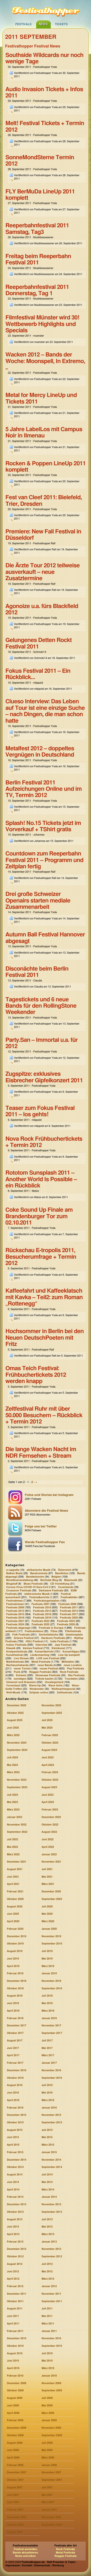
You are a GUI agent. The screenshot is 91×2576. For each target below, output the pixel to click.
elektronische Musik (37, 1594)
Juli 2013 (47, 2219)
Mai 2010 (47, 2360)
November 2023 (16, 1779)
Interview (41, 1645)
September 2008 (51, 2435)
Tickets (61, 24)
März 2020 (47, 1921)
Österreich (64, 1570)
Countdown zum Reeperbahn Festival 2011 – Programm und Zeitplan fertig (44, 860)
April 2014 (13, 2189)
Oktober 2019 (15, 1943)
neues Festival (49, 1668)
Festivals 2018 (15, 1617)
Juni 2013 (13, 2226)
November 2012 (51, 2249)
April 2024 (47, 1765)
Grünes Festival (24, 1638)
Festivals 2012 (15, 1611)
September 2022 (17, 1832)
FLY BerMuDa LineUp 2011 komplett (40, 195)
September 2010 (51, 2346)
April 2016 (13, 2100)
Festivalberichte (39, 1597)
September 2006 (51, 2524)
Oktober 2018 (15, 1988)
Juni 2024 (47, 1757)
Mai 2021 (47, 1876)
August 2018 (14, 1995)
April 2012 (13, 2278)
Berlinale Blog (49, 1580)
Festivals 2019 (42, 1617)
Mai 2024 (12, 1765)
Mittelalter (67, 1661)
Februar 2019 (15, 1973)
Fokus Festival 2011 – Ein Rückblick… (37, 674)
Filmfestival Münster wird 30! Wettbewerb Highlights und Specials (42, 324)
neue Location (73, 1665)
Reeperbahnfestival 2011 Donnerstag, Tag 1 (37, 290)
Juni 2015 (13, 2137)
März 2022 (13, 1854)
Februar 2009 (15, 2420)
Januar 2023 (14, 1817)
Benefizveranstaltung (19, 1580)
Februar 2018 (15, 2018)
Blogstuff (11, 1583)
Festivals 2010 (42, 1607)
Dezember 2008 (16, 2427)
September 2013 (51, 2212)
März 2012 (47, 2278)
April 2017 (13, 2055)
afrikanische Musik (38, 1570)
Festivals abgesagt (18, 1628)
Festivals (23, 24)
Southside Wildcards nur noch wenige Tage (44, 58)
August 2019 (14, 1951)
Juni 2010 (13, 2360)
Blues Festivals (33, 1583)
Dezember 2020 (51, 1891)
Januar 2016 (49, 2107)
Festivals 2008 (67, 1604)
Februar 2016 (15, 2107)
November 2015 (51, 2115)
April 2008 (13, 2457)
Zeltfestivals (64, 1692)
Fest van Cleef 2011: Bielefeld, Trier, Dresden (43, 501)
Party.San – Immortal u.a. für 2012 (41, 1043)
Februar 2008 (15, 2465)
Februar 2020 (15, 1929)
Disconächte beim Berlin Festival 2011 (36, 972)
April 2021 (13, 1884)
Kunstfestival (14, 1655)
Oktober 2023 (49, 1779)
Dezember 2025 (16, 1705)
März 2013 (47, 2234)
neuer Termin (22, 1668)
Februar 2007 (15, 2509)
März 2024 (13, 1772)
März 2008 (47, 2457)
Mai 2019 (47, 1958)
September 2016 (51, 2078)
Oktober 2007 (15, 2480)
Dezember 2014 (16, 2159)
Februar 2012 (15, 2286)
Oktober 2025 (15, 1713)
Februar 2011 (15, 2331)
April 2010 (13, 2368)
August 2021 (14, 1869)
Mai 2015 (47, 2137)
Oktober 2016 (15, 2078)
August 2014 (14, 2174)
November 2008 (51, 2427)
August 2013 (14, 2219)
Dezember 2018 (16, 1981)
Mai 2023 (12, 1802)
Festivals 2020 (69, 1617)
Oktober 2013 (15, 2212)
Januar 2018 (49, 2018)
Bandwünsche (35, 1577)
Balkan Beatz (14, 1573)
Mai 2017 (47, 2048)
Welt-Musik (13, 1692)
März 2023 (13, 1809)
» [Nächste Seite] (36, 1482)
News (43, 24)
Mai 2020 (47, 1913)
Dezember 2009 (16, 2383)
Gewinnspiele (74, 1634)
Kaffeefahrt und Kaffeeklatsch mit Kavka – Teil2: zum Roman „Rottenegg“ (44, 1297)
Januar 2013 (49, 2241)
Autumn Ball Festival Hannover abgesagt (45, 938)
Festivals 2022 (41, 1621)
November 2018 (51, 1981)
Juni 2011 (13, 2316)
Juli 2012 (47, 2264)
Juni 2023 (47, 1795)
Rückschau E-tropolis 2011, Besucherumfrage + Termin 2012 (40, 1257)
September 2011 (51, 2301)
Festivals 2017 (69, 1614)
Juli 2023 (12, 1795)
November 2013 (51, 2204)
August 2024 (49, 1750)
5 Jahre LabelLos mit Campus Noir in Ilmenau (43, 433)
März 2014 (47, 2189)
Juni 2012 (13, 2271)
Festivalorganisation (46, 1600)
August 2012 (14, 2264)
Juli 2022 (12, 1839)
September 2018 (51, 1988)
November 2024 (16, 1742)
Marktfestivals (15, 1661)
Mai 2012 (47, 2271)
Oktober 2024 (49, 1742)
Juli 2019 (47, 1951)
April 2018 (13, 2010)
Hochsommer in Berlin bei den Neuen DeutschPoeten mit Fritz (44, 1337)
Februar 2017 (15, 2063)
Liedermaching (39, 1655)
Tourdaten (71, 1679)
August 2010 (14, 2353)
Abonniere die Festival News (54, 1513)
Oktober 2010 (15, 2346)
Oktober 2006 (15, 2524)
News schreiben (25, 2556)
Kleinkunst (58, 1648)
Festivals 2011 (69, 1607)
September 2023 (17, 1787)
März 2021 (47, 1884)
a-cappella (12, 1570)
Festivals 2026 (66, 1624)
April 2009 (13, 2413)
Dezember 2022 (51, 1817)
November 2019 (51, 1936)
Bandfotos (61, 1573)
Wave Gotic (55, 1685)
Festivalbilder (69, 1597)
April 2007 (13, 2502)
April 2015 (13, 2144)
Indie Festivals (59, 1641)
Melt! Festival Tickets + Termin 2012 (44, 126)
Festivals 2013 (42, 1611)
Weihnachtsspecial (63, 1689)
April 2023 (47, 1802)
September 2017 (51, 2033)
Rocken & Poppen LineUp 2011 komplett (45, 467)
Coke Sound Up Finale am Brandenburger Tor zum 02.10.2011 (39, 1216)
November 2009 (51, 2383)
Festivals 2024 (15, 1624)
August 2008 (14, 2443)
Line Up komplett (69, 1655)
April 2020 (13, 1921)
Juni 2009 (13, 2405)
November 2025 (51, 1705)
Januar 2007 (49, 2509)
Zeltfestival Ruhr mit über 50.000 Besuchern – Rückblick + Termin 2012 (43, 1415)
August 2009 (14, 2398)
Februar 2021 (15, 1891)
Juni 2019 (13, 1958)
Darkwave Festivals (51, 1590)
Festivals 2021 (15, 1621)
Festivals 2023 (66, 1621)
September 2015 (51, 2122)
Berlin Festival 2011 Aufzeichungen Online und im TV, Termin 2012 (43, 789)
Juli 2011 (47, 2308)
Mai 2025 (47, 1727)
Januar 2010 (49, 2375)
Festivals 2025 (41, 1624)
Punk (17, 1672)
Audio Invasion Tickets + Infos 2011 (44, 93)
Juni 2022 (47, 1839)
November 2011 (51, 2293)
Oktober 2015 (15, 2122)
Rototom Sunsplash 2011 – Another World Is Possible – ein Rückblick (41, 1179)
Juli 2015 (47, 2130)
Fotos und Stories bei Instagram (54, 1497)
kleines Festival (33, 1648)
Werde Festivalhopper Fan (54, 1544)
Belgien (56, 1577)
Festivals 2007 (41, 1604)
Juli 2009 (47, 2398)
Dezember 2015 (16, 2115)
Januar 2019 (49, 1973)
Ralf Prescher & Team (61, 2562)
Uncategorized (54, 1682)
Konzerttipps (71, 1651)
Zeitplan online (38, 1692)
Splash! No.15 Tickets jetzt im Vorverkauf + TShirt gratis (43, 826)
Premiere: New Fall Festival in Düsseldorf (43, 535)
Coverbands (65, 1587)
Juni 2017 (13, 2048)
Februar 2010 (15, 2375)
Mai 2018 (47, 2003)
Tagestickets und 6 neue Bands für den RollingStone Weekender (40, 1006)
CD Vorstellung (59, 1583)
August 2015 (14, 2130)
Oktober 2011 (15, 2301)
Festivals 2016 (42, 1614)
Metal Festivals (41, 1661)
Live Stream (21, 1658)
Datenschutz (42, 2565)
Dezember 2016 (16, 2070)
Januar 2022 (49, 1854)
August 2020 (14, 1906)
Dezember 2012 (16, 2249)
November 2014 (51, 2159)
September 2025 (51, 1713)
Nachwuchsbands (17, 1665)
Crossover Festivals (18, 1590)
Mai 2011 (47, 2316)
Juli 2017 (47, 2040)
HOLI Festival (34, 1641)
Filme (54, 1631)
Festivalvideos (34, 1631)
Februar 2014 (15, 2197)
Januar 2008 (49, 2465)
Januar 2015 (49, 2152)
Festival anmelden (25, 2549)
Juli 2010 (47, 2353)
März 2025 (13, 1735)
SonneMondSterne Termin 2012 (39, 161)
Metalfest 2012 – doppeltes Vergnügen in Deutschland (39, 752)
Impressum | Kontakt (18, 2565)
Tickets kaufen (44, 1679)
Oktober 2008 (15, 2435)
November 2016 (51, 2070)
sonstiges (20, 1679)
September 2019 (51, 1943)
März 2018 (47, 2010)
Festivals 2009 (15, 1607)
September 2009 (51, 2390)
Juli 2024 (12, 1757)
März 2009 (47, 2413)
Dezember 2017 (16, 2025)
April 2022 (47, 1847)
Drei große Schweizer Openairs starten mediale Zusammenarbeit (37, 900)
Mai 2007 (47, 2495)
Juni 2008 (13, 2450)
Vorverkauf (13, 1685)
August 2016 (14, 2085)
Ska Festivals (76, 1675)
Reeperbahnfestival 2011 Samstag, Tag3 (37, 229)
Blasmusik (70, 1580)
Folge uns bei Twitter (54, 1528)
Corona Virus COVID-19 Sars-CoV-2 (28, 1587)
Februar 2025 (49, 1735)
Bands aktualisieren (25, 2552)
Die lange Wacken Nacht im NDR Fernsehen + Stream (40, 1452)
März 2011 (47, 2323)
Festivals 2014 (69, 1611)
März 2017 (47, 2055)
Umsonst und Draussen (21, 1682)
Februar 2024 (49, 1772)
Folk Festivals (21, 1634)
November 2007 (51, 2472)
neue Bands (45, 1665)
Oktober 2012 (15, 2256)
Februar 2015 (15, 2152)
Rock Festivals (69, 1672)
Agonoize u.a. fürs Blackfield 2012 (41, 609)
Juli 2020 (47, 1906)
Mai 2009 (47, 2405)
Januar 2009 (49, 2420)
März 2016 (47, 2100)
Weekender (37, 1689)
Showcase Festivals (47, 1675)
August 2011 (14, 2308)
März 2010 (47, 2368)
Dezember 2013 (16, 2204)
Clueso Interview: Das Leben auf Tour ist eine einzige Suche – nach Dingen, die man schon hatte (45, 711)
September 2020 (51, 1899)
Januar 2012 (49, 2286)
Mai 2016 (47, 2092)
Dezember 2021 (16, 1861)
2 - (33, 1482)
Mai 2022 (12, 1847)
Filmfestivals (73, 1631)
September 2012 (51, 2256)
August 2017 (14, 2040)
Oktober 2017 (15, 2033)
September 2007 (51, 2480)
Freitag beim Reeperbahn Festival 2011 (38, 259)
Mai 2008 (47, 2450)
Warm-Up (35, 1685)
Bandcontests (39, 1573)
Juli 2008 (47, 2443)
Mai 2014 (47, 2182)
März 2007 (47, 2502)
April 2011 (13, 2323)
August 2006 (14, 2532)
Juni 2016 (13, 2092)
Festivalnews (14, 1600)
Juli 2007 (47, 2487)
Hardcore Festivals (53, 1638)
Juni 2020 (13, 1913)
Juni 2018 (13, 2003)
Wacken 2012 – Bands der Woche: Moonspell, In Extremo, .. (45, 361)
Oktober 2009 (15, 2390)
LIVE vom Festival (47, 1658)
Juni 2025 (13, 1727)
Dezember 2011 (16, 2293)
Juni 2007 (13, 2495)
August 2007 (14, 2487)
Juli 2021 (47, 1869)
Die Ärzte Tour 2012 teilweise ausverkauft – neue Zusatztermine (42, 572)
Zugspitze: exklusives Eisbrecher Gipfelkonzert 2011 (44, 1077)
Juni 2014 (13, 2182)
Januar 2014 (49, 2197)
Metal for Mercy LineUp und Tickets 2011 (41, 398)
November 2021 (51, 1861)
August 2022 (49, 1832)
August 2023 (49, 1787)
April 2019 (13, 1966)
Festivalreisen (15, 1604)
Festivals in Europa (51, 1628)
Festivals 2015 (15, 1614)
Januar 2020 (49, 1929)
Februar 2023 (49, 1809)
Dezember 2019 (16, 1936)
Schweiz (21, 1675)
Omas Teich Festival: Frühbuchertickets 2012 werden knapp (35, 1375)
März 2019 (47, 1966)
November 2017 (51, 2025)
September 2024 (17, 1750)
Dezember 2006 (16, 2517)
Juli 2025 (47, 1720)
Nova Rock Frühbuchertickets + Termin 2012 (43, 1142)
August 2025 (14, 1720)
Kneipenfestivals (16, 1651)
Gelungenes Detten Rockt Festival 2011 (38, 643)
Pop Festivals (75, 1668)
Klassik (10, 1648)
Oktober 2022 (49, 1824)
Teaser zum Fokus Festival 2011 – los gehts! (39, 1111)
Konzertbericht (44, 1651)
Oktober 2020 (15, 1899)
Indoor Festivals (16, 1645)
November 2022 (16, 1824)
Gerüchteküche (48, 1634)
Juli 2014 (47, 2174)
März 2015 (47, 2144)
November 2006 (51, 2517)
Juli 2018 (47, 1995)
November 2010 (51, 2338)
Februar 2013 (15, 2241)
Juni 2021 (13, 1876)
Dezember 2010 (16, 2338)
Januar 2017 (49, 2063)
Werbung (58, 2565)
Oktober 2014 (15, 2167)
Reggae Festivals (40, 1672)
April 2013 (13, 2234)
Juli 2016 (47, 2085)
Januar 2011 (49, 2331)
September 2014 (51, 2167)
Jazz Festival (63, 1645)
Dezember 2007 (16, 2472)
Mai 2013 (47, 2226)
